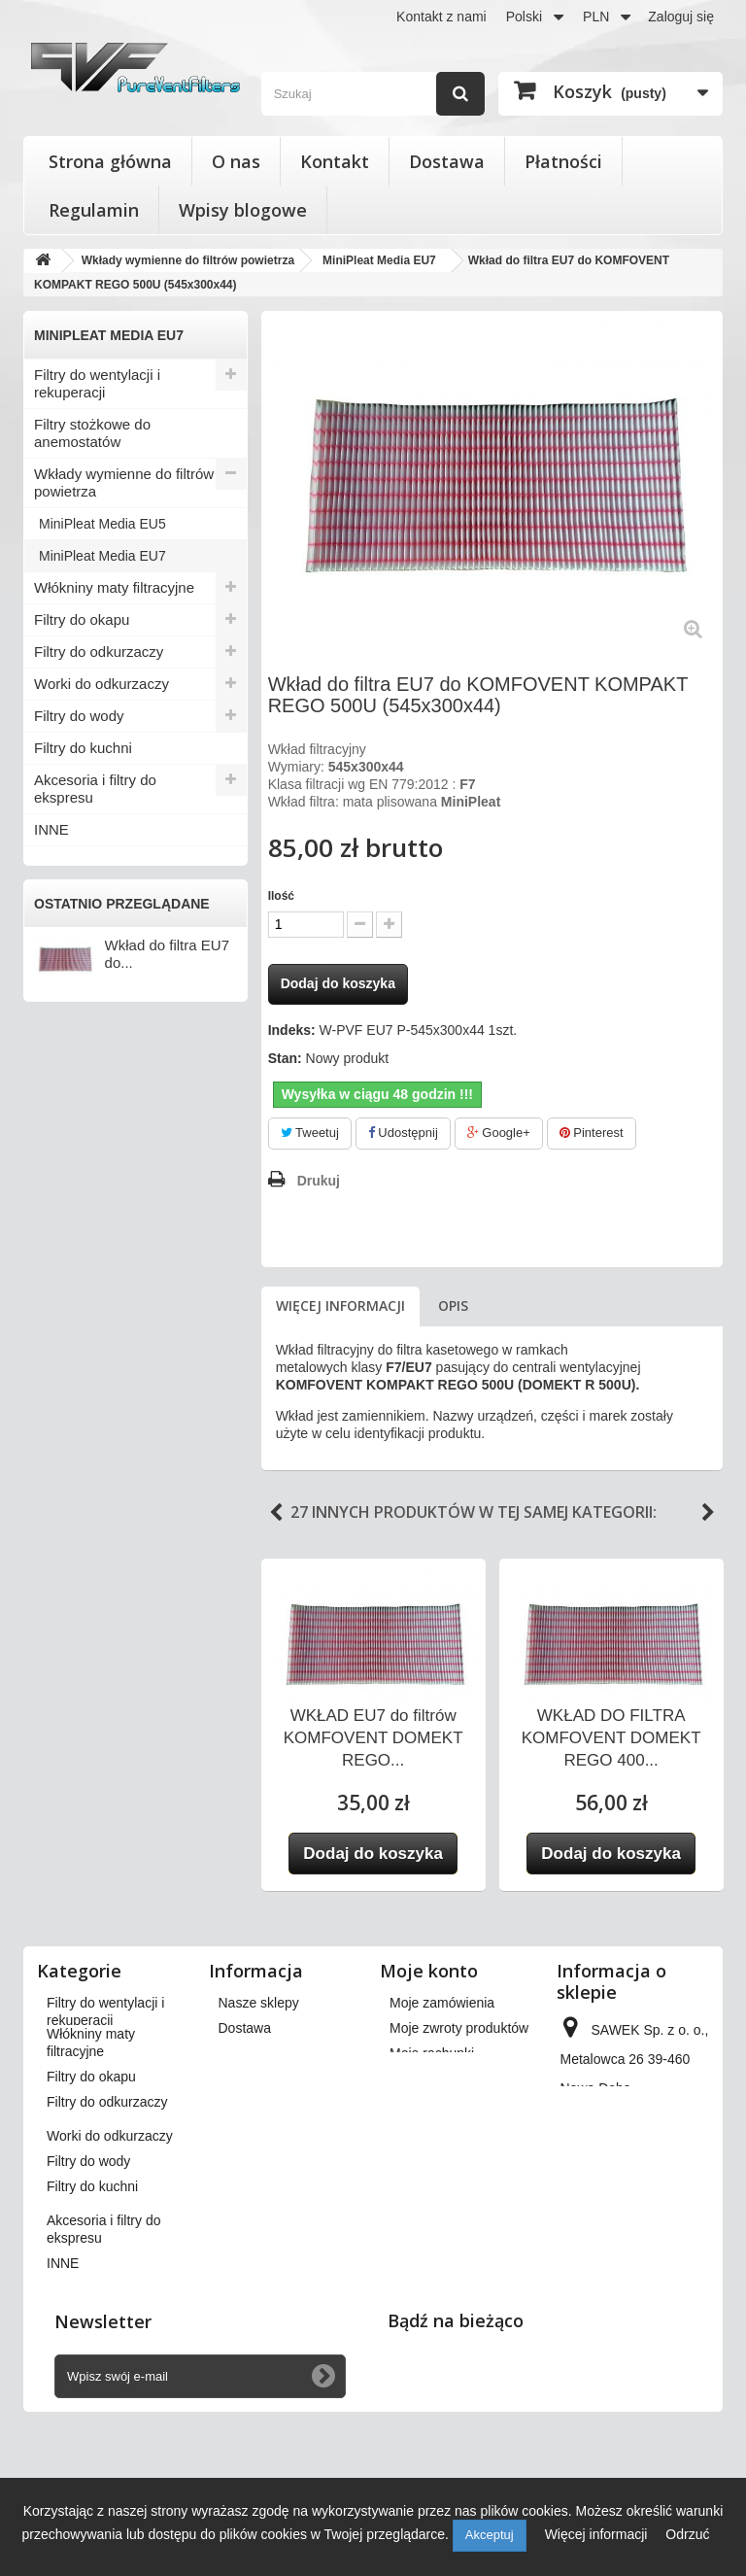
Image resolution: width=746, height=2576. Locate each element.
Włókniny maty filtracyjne (114, 587)
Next (708, 1513)
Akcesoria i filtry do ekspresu (95, 789)
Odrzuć (687, 2534)
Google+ (498, 1132)
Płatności (563, 161)
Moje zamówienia (442, 2002)
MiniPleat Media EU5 (102, 524)
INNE (51, 829)
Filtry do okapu (81, 619)
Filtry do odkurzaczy (98, 651)
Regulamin (94, 210)
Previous (276, 1513)
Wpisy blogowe (243, 210)
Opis (453, 1305)
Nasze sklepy (259, 2002)
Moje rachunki (432, 2053)
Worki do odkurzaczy (101, 683)
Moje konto (429, 1970)
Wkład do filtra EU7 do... (167, 954)
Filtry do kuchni (83, 747)
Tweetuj (310, 1132)
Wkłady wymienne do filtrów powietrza (124, 482)
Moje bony (421, 2146)
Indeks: (292, 1030)
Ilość (281, 896)
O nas (236, 161)
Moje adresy (426, 2078)
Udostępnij (403, 1132)
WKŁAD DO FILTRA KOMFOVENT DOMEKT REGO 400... (611, 1737)
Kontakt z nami (441, 16)
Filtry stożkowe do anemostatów (92, 433)
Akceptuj (489, 2534)
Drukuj (318, 1180)
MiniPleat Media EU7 (102, 556)
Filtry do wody (79, 715)
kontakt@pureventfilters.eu (641, 2276)
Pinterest (592, 1132)
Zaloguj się (681, 16)
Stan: (285, 1058)
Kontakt (334, 161)
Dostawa (447, 161)
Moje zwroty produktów (459, 2028)
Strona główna (110, 161)
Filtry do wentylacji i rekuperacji (97, 383)
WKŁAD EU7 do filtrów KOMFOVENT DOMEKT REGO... (373, 1737)
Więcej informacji (340, 1305)
